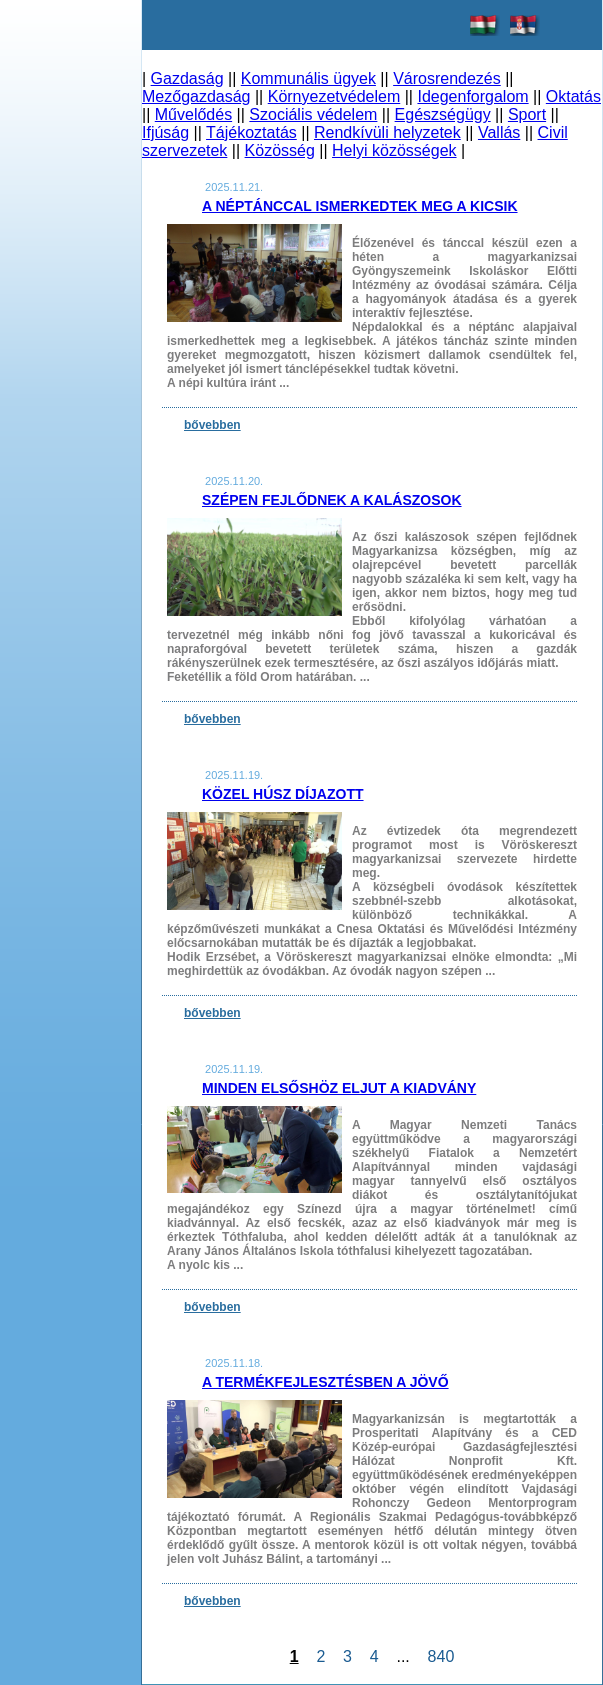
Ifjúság (165, 132)
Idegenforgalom (472, 96)
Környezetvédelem (334, 96)
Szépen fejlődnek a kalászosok (332, 500)
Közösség (280, 150)
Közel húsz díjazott (283, 794)
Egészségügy (443, 114)
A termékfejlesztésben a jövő (325, 1382)
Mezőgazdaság (196, 96)
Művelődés (193, 114)
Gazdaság (187, 78)
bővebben (212, 425)
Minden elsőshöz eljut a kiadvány (339, 1088)
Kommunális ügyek (308, 78)
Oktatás (573, 96)
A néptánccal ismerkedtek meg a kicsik (360, 206)
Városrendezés (447, 78)
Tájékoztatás (251, 132)
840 (441, 1656)
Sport (527, 114)
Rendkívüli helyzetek (387, 132)
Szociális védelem (313, 114)
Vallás (499, 132)
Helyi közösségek (394, 150)
